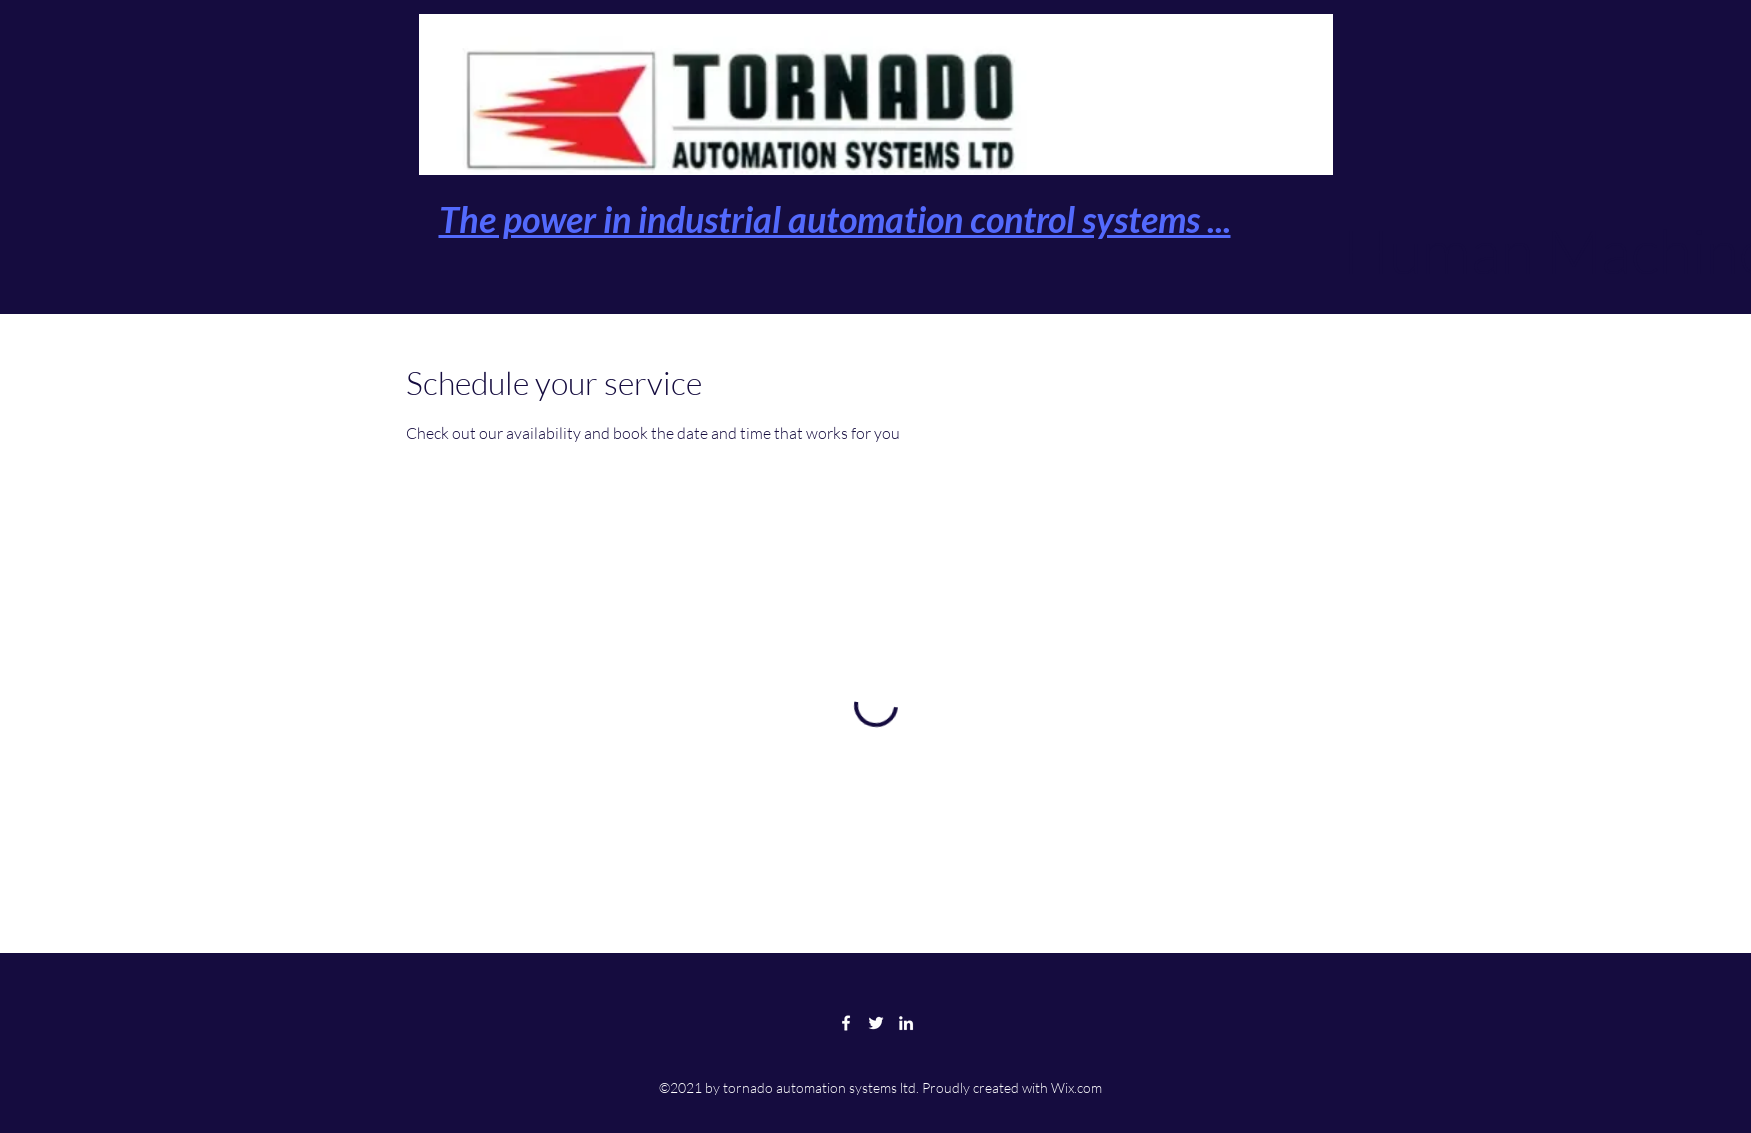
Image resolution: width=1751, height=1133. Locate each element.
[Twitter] (876, 1023)
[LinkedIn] (906, 1023)
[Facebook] (846, 1023)
